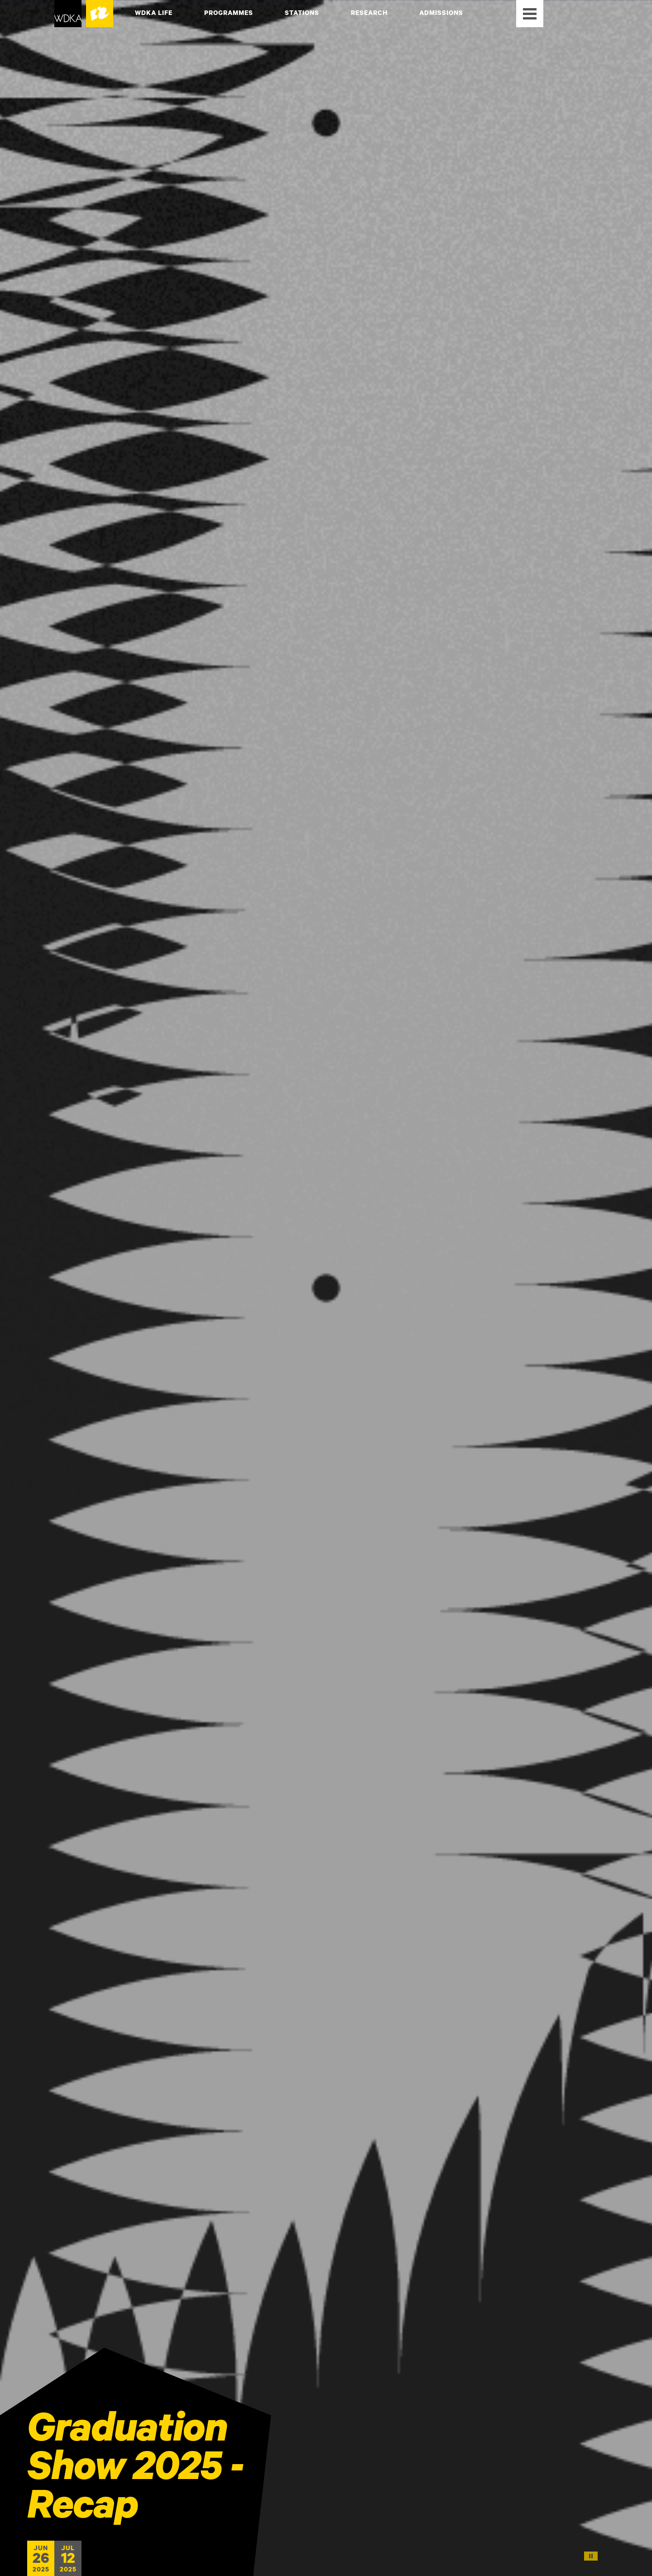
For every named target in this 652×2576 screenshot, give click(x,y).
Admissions (441, 12)
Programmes (228, 12)
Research (369, 12)
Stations (302, 12)
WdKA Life (154, 12)
